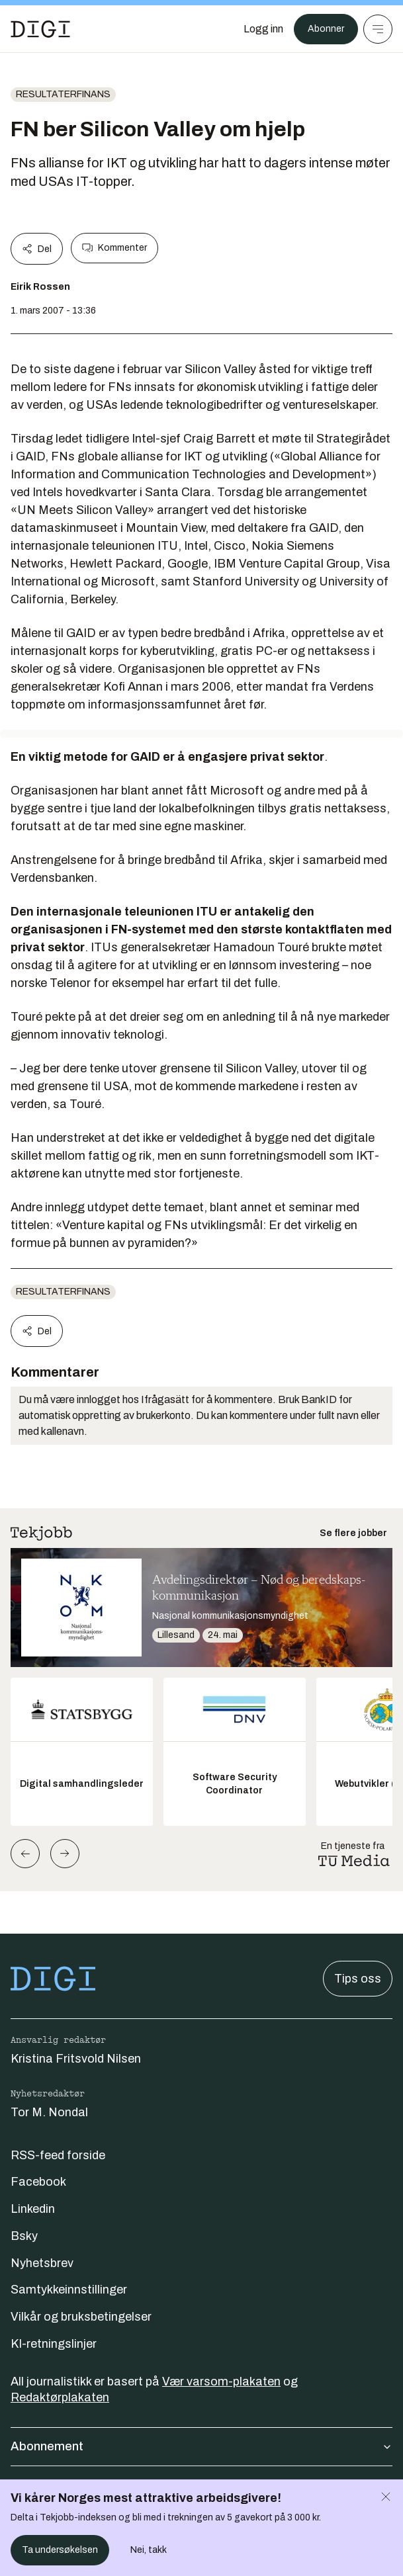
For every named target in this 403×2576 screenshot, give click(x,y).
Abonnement (201, 2446)
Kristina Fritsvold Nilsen (76, 2058)
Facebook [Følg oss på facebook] (38, 2181)
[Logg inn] (263, 29)
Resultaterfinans (63, 94)
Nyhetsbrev (42, 2263)
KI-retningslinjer (54, 2343)
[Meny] (377, 29)
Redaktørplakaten (60, 2397)
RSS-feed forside (58, 2155)
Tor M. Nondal (49, 2112)
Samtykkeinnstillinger (69, 2289)
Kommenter (114, 248)
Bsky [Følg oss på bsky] (24, 2236)
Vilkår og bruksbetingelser (81, 2316)
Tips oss (357, 1978)
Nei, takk (148, 2550)
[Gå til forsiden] (40, 29)
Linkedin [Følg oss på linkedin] (33, 2208)
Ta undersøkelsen (60, 2550)
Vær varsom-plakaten (221, 2381)
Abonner (326, 29)
